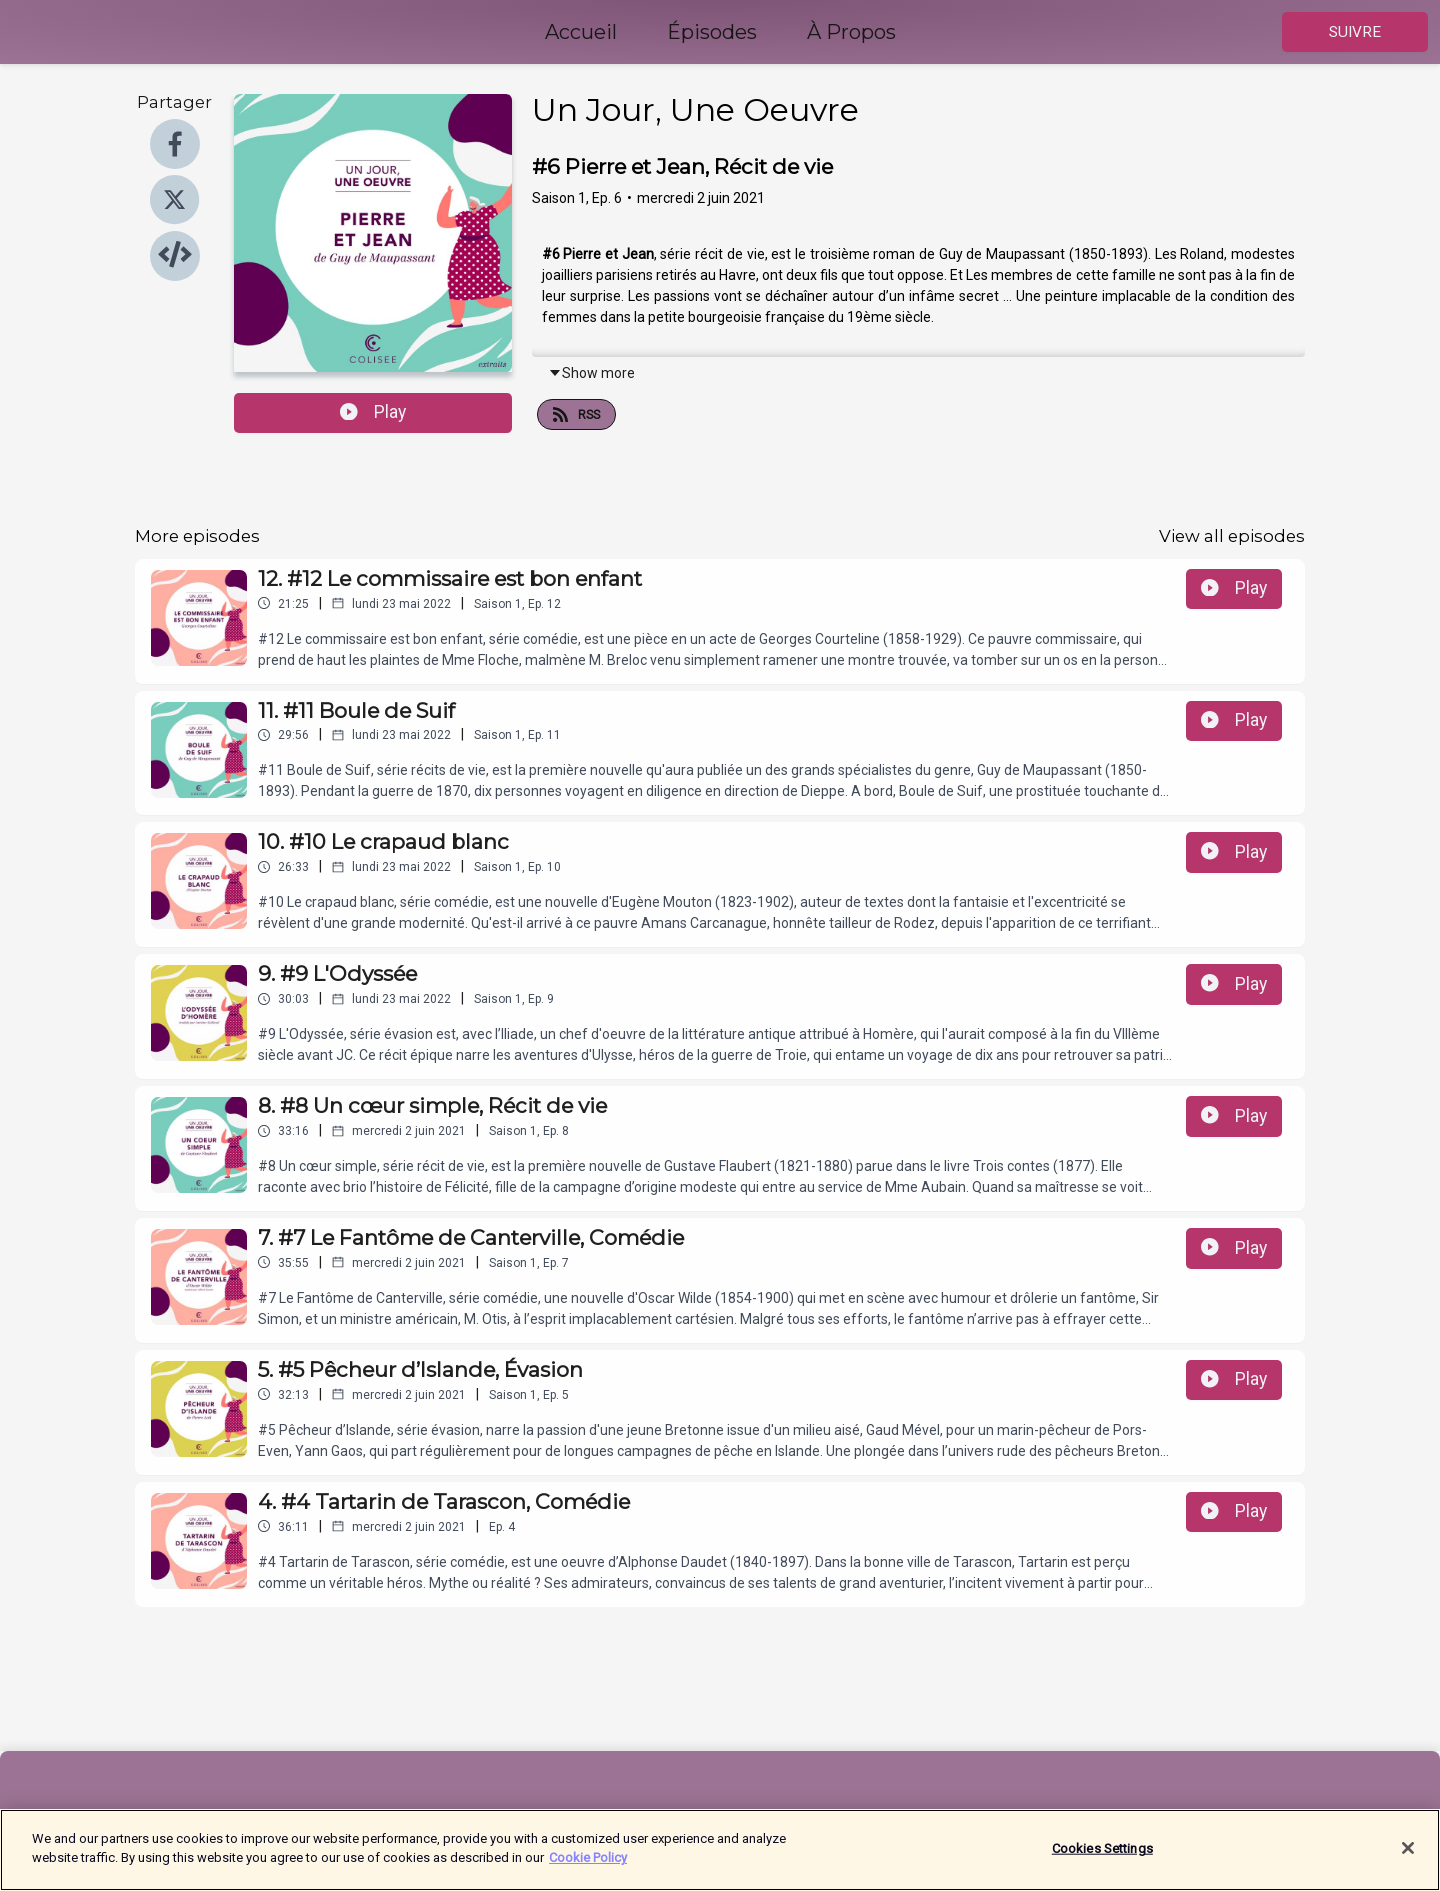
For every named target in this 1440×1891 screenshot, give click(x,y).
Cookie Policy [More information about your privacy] (588, 1868)
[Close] (1408, 1858)
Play (373, 412)
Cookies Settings (1102, 1858)
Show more (591, 373)
